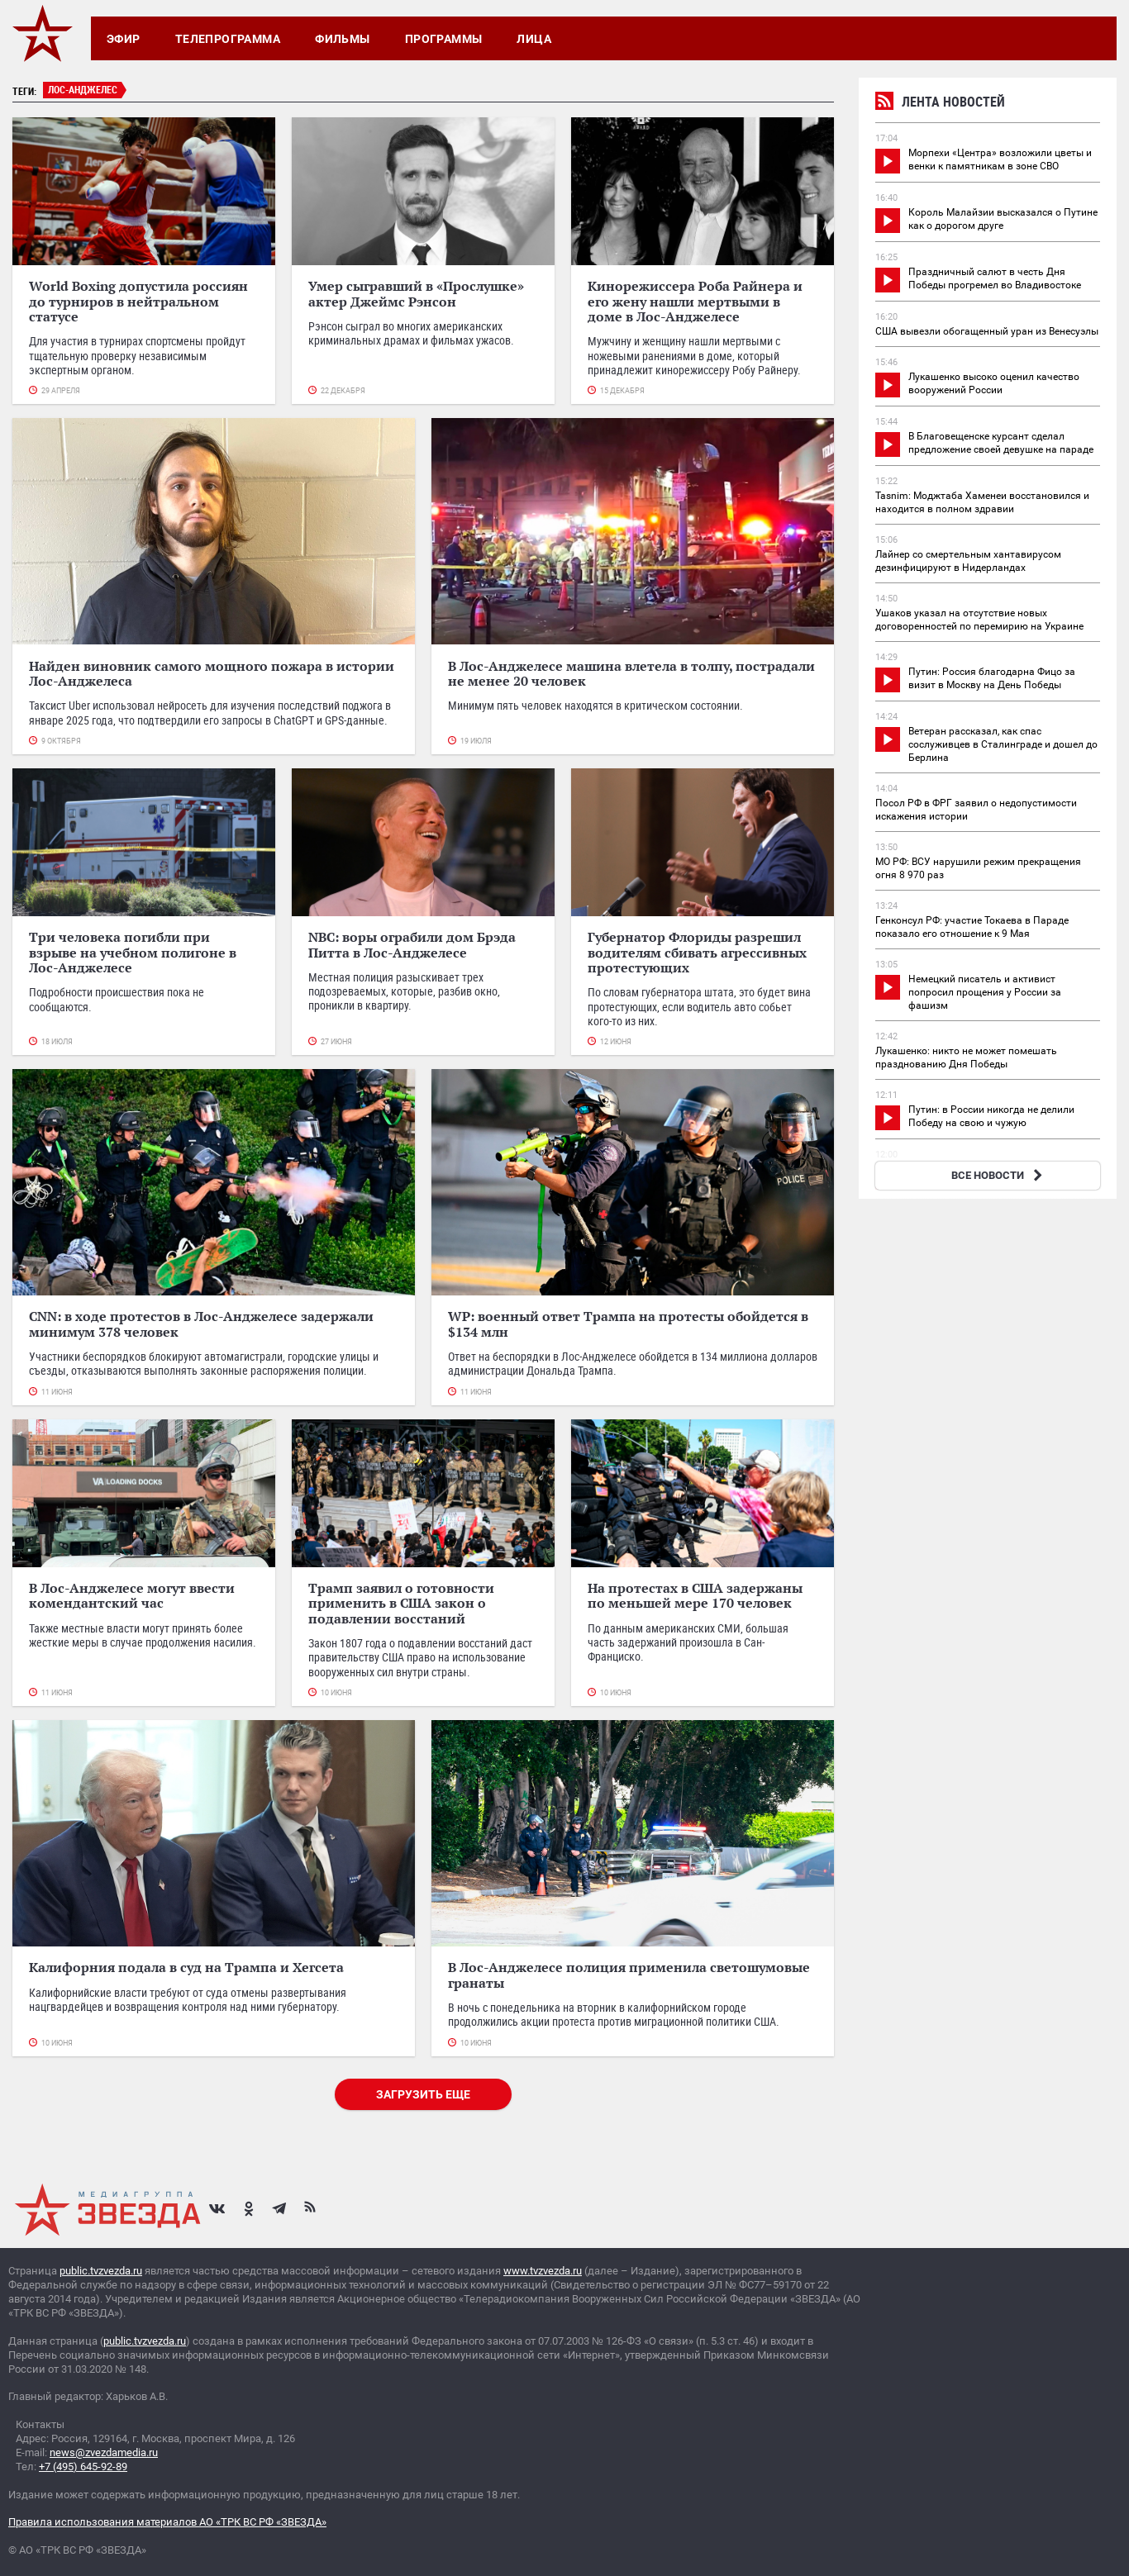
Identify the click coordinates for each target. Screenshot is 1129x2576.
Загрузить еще (423, 2094)
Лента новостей (940, 104)
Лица (534, 38)
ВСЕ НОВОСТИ (998, 1175)
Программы (444, 38)
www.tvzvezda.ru (542, 2271)
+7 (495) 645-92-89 (83, 2466)
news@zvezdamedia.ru (104, 2452)
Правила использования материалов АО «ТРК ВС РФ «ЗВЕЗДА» (167, 2522)
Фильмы (342, 38)
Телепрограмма (227, 38)
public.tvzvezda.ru (101, 2271)
